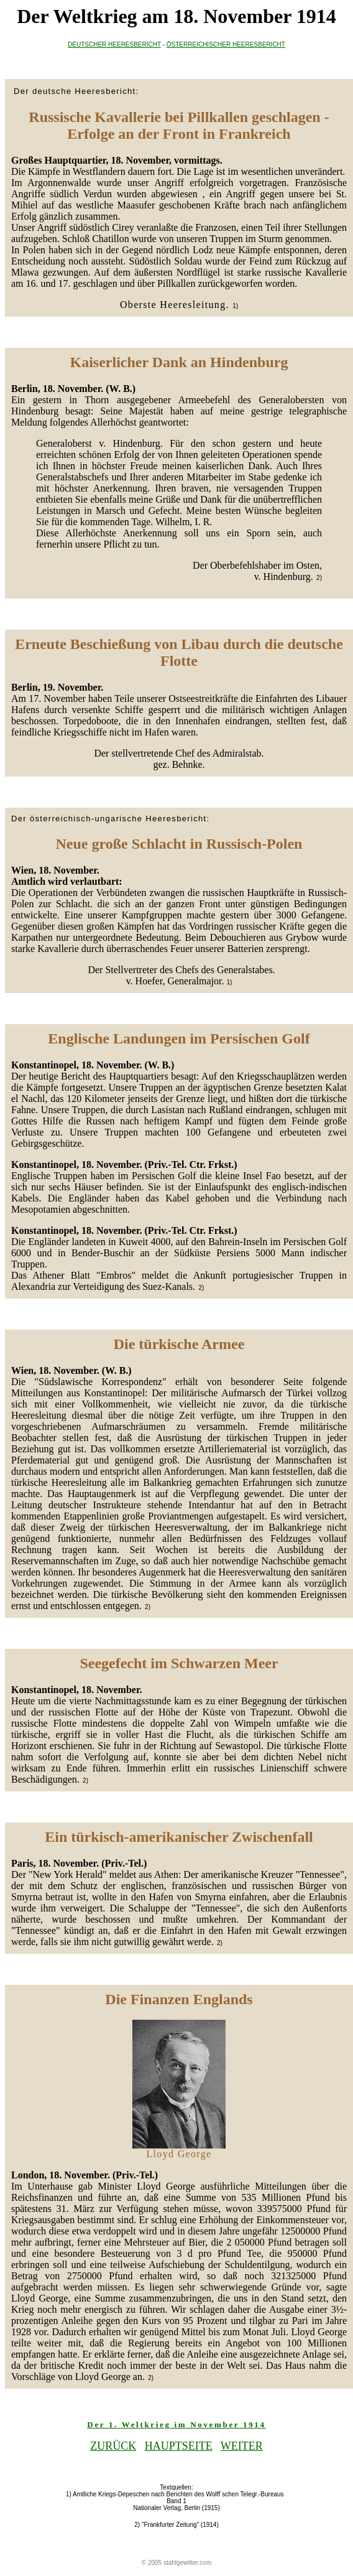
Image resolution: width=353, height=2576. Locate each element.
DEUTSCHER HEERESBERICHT (114, 44)
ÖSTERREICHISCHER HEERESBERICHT (226, 44)
